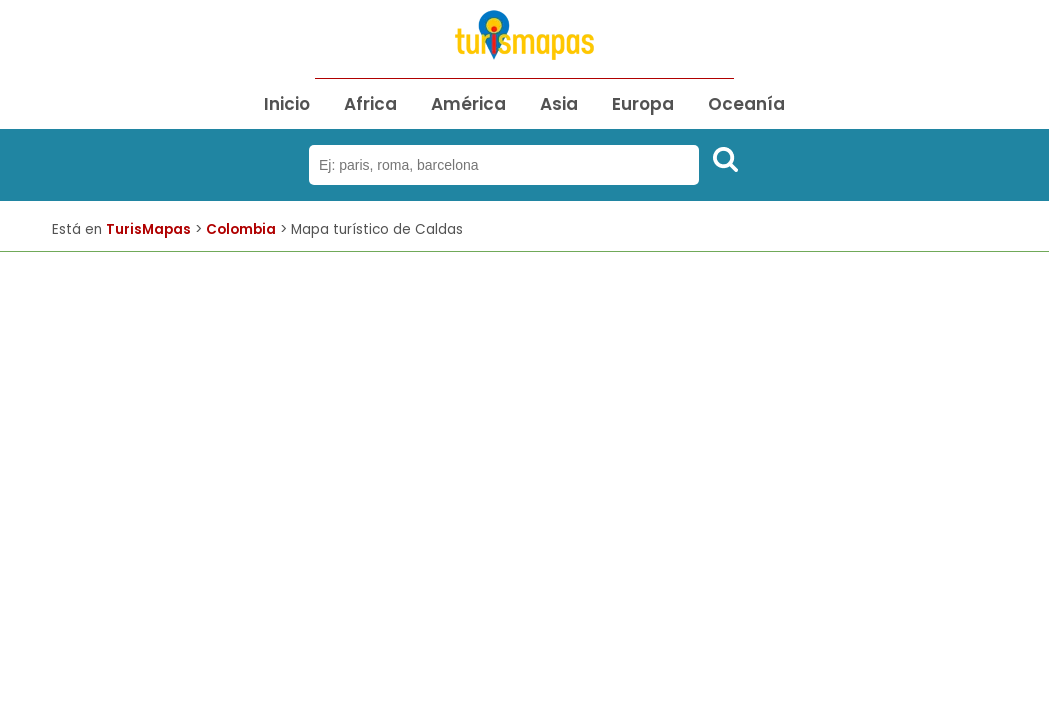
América (468, 104)
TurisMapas (148, 229)
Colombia (241, 229)
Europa (643, 104)
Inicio (287, 104)
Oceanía (746, 104)
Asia (559, 104)
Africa (370, 104)
